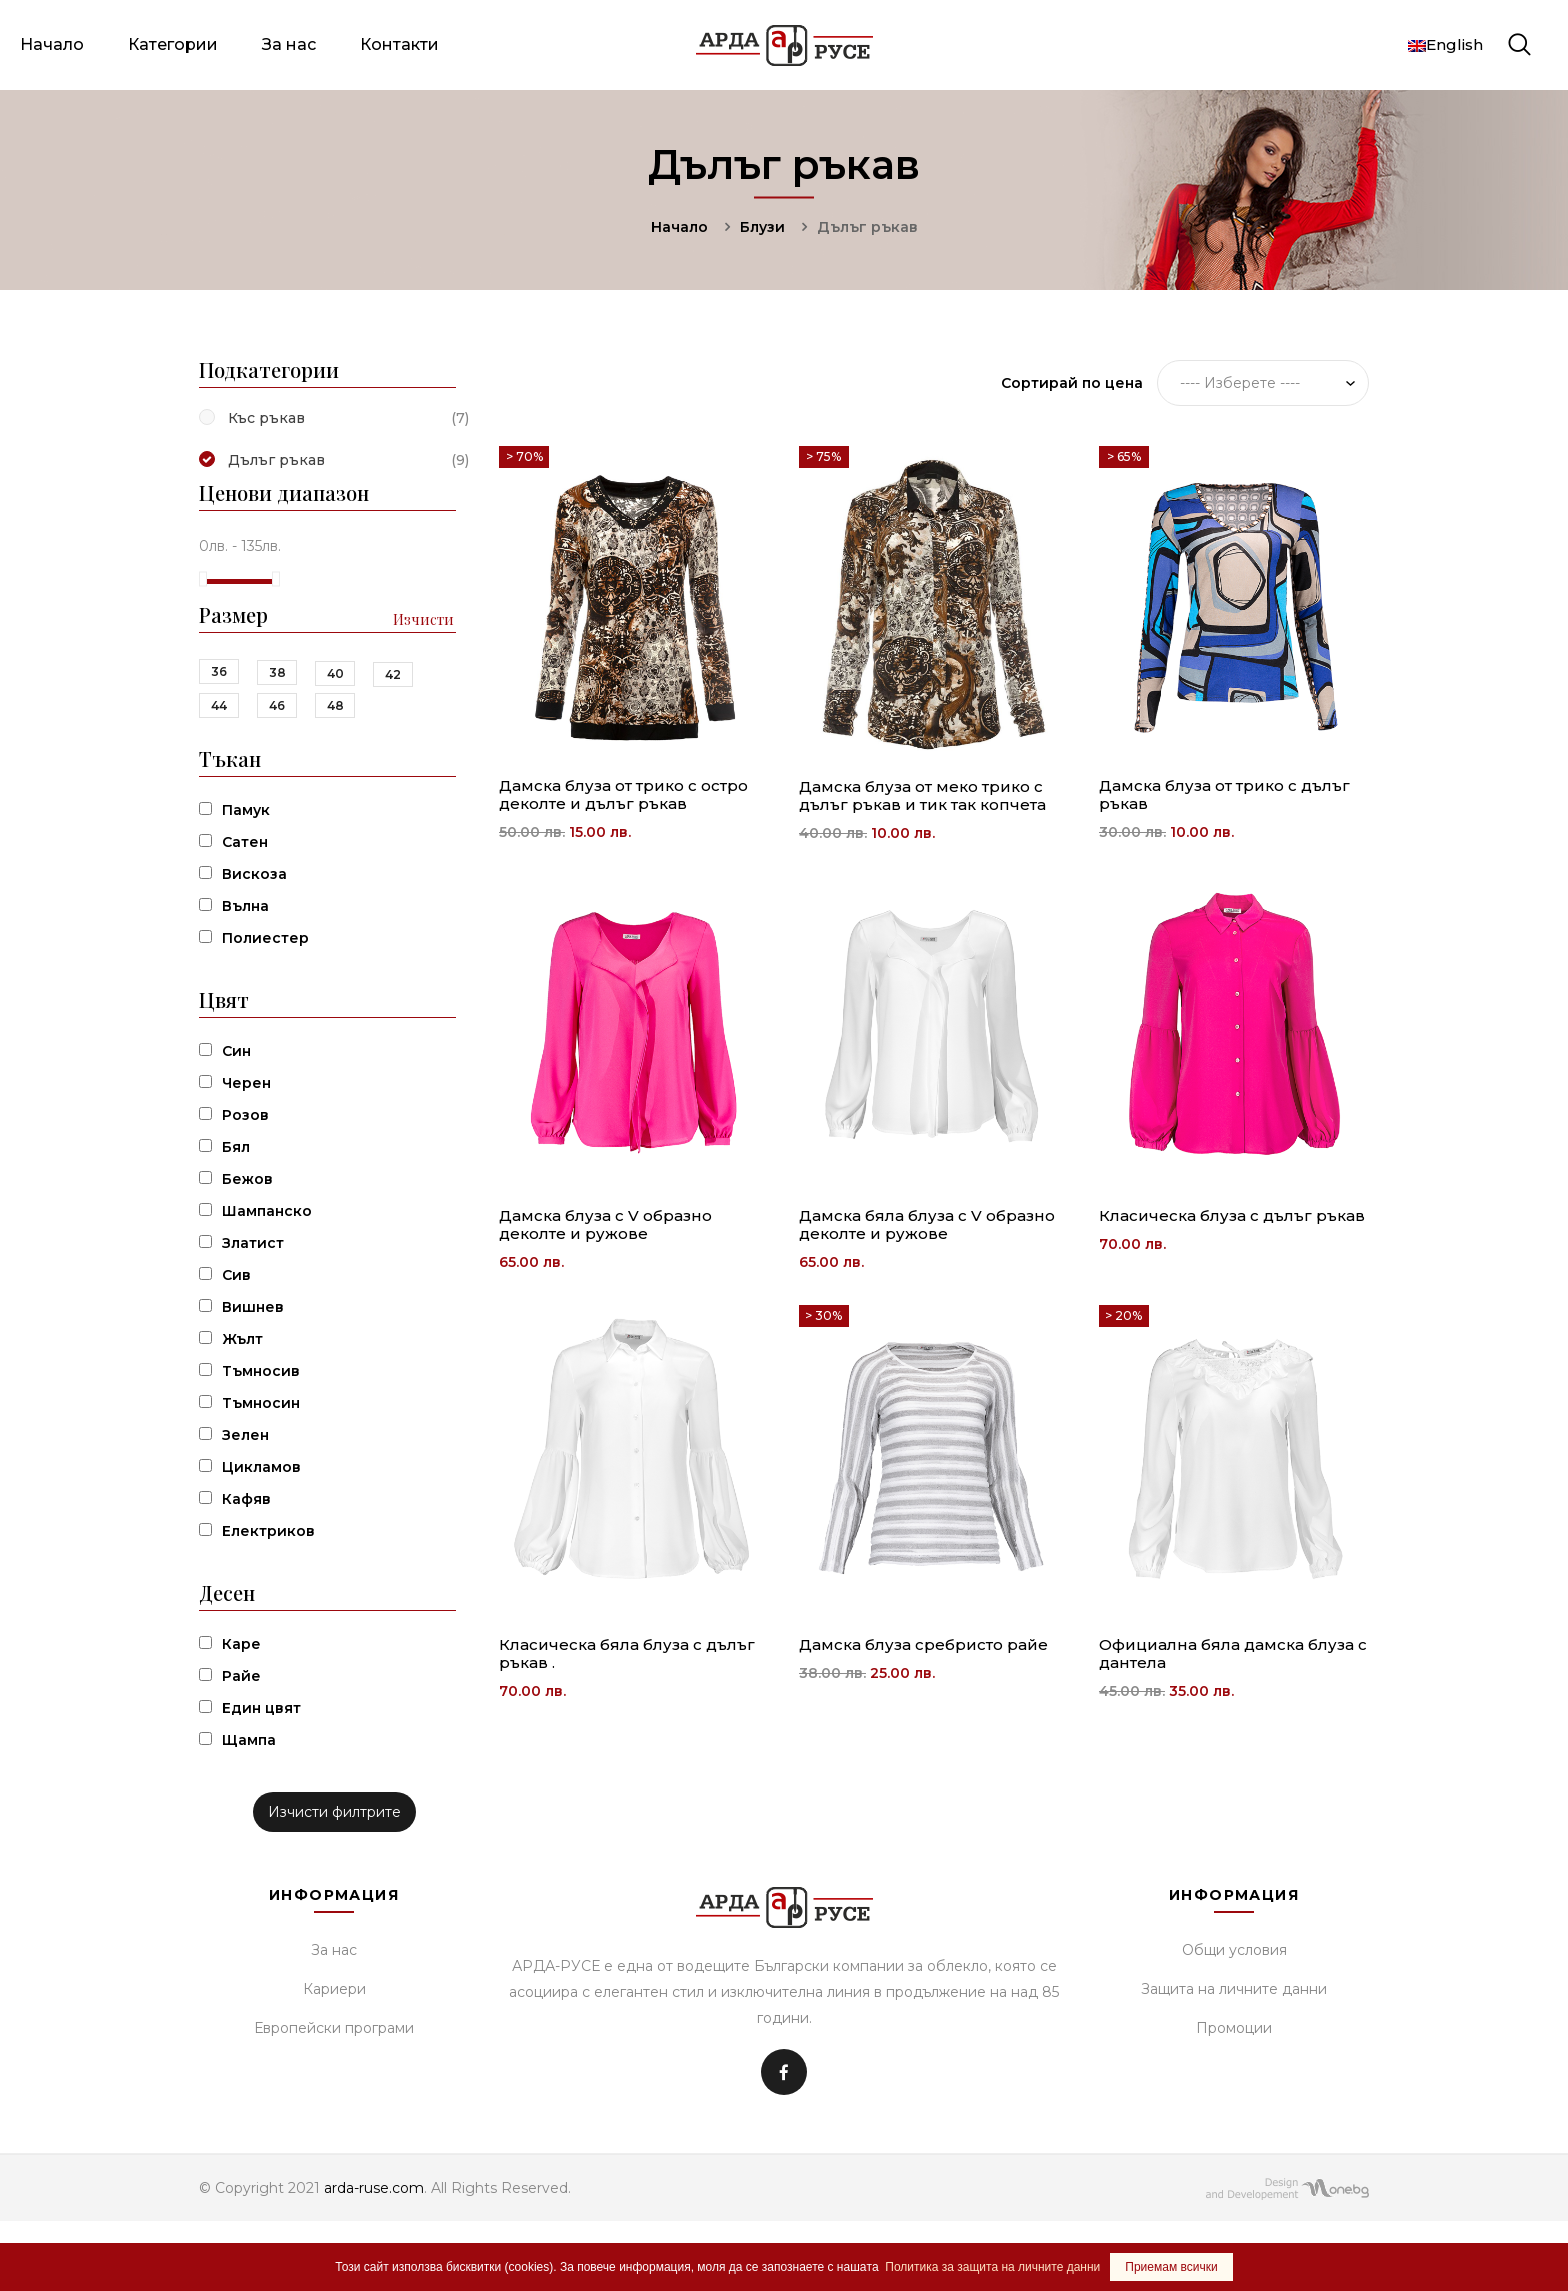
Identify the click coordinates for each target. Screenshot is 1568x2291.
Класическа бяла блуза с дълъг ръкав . (627, 1653)
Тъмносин (261, 1403)
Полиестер (265, 938)
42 (393, 674)
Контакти (399, 44)
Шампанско (267, 1211)
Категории (173, 44)
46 (277, 705)
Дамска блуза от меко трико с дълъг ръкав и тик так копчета (922, 795)
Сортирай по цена (1072, 383)
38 (277, 672)
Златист (253, 1243)
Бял (236, 1147)
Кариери (334, 1989)
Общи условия (1234, 1950)
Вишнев (253, 1307)
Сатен (245, 842)
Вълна (245, 906)
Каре (241, 1644)
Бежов (247, 1179)
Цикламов (261, 1467)
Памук (246, 810)
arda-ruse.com (374, 2188)
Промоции (1234, 2028)
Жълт (242, 1339)
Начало (52, 44)
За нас (289, 44)
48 (335, 705)
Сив (236, 1275)
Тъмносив (261, 1371)
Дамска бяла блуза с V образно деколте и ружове (927, 1224)
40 (335, 673)
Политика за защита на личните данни (992, 2267)
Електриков (268, 1531)
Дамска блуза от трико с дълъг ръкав (1224, 794)
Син (236, 1051)
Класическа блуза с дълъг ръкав (1232, 1215)
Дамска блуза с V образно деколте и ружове (605, 1224)
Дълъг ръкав (276, 460)
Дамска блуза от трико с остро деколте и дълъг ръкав (623, 794)
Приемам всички (1171, 2267)
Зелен (245, 1435)
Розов (245, 1115)
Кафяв (246, 1499)
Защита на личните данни (1234, 1989)
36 (219, 671)
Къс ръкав (266, 418)
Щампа (249, 1740)
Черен (246, 1083)
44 (219, 705)
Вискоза (254, 874)
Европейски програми (334, 2028)
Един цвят (261, 1708)
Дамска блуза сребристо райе (923, 1644)
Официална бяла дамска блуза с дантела (1233, 1653)
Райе (241, 1676)
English (1445, 44)
